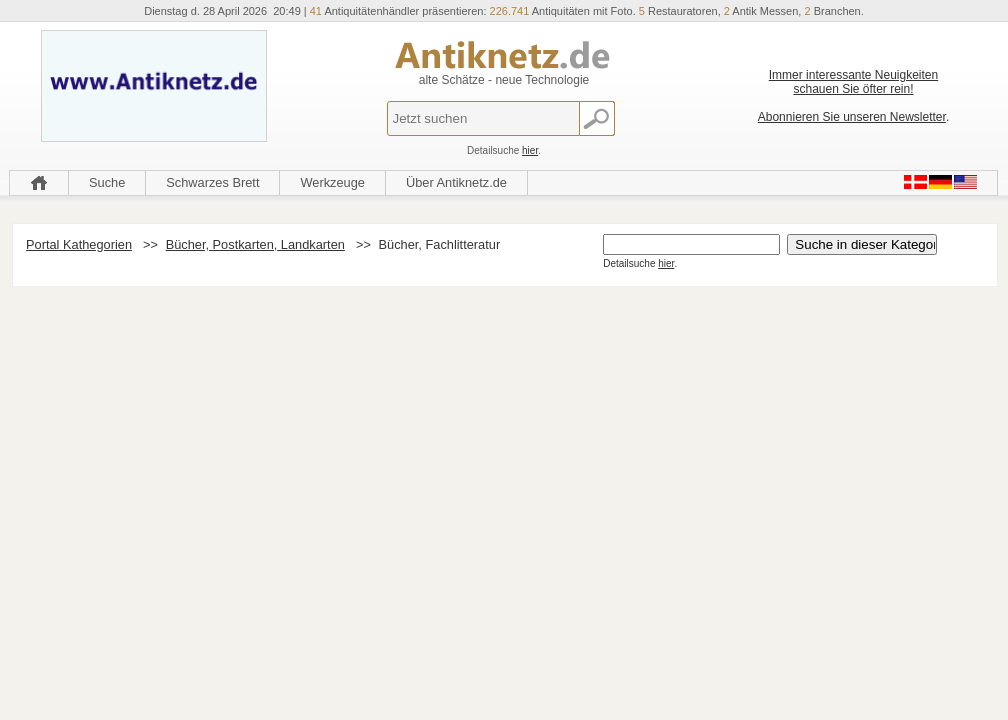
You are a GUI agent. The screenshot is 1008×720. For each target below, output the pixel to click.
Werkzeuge (332, 182)
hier (530, 150)
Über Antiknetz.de (456, 182)
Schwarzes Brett (212, 182)
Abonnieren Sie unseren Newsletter (852, 117)
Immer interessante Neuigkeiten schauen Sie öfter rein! (853, 82)
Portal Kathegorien (79, 244)
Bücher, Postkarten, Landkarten (255, 244)
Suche (107, 182)
